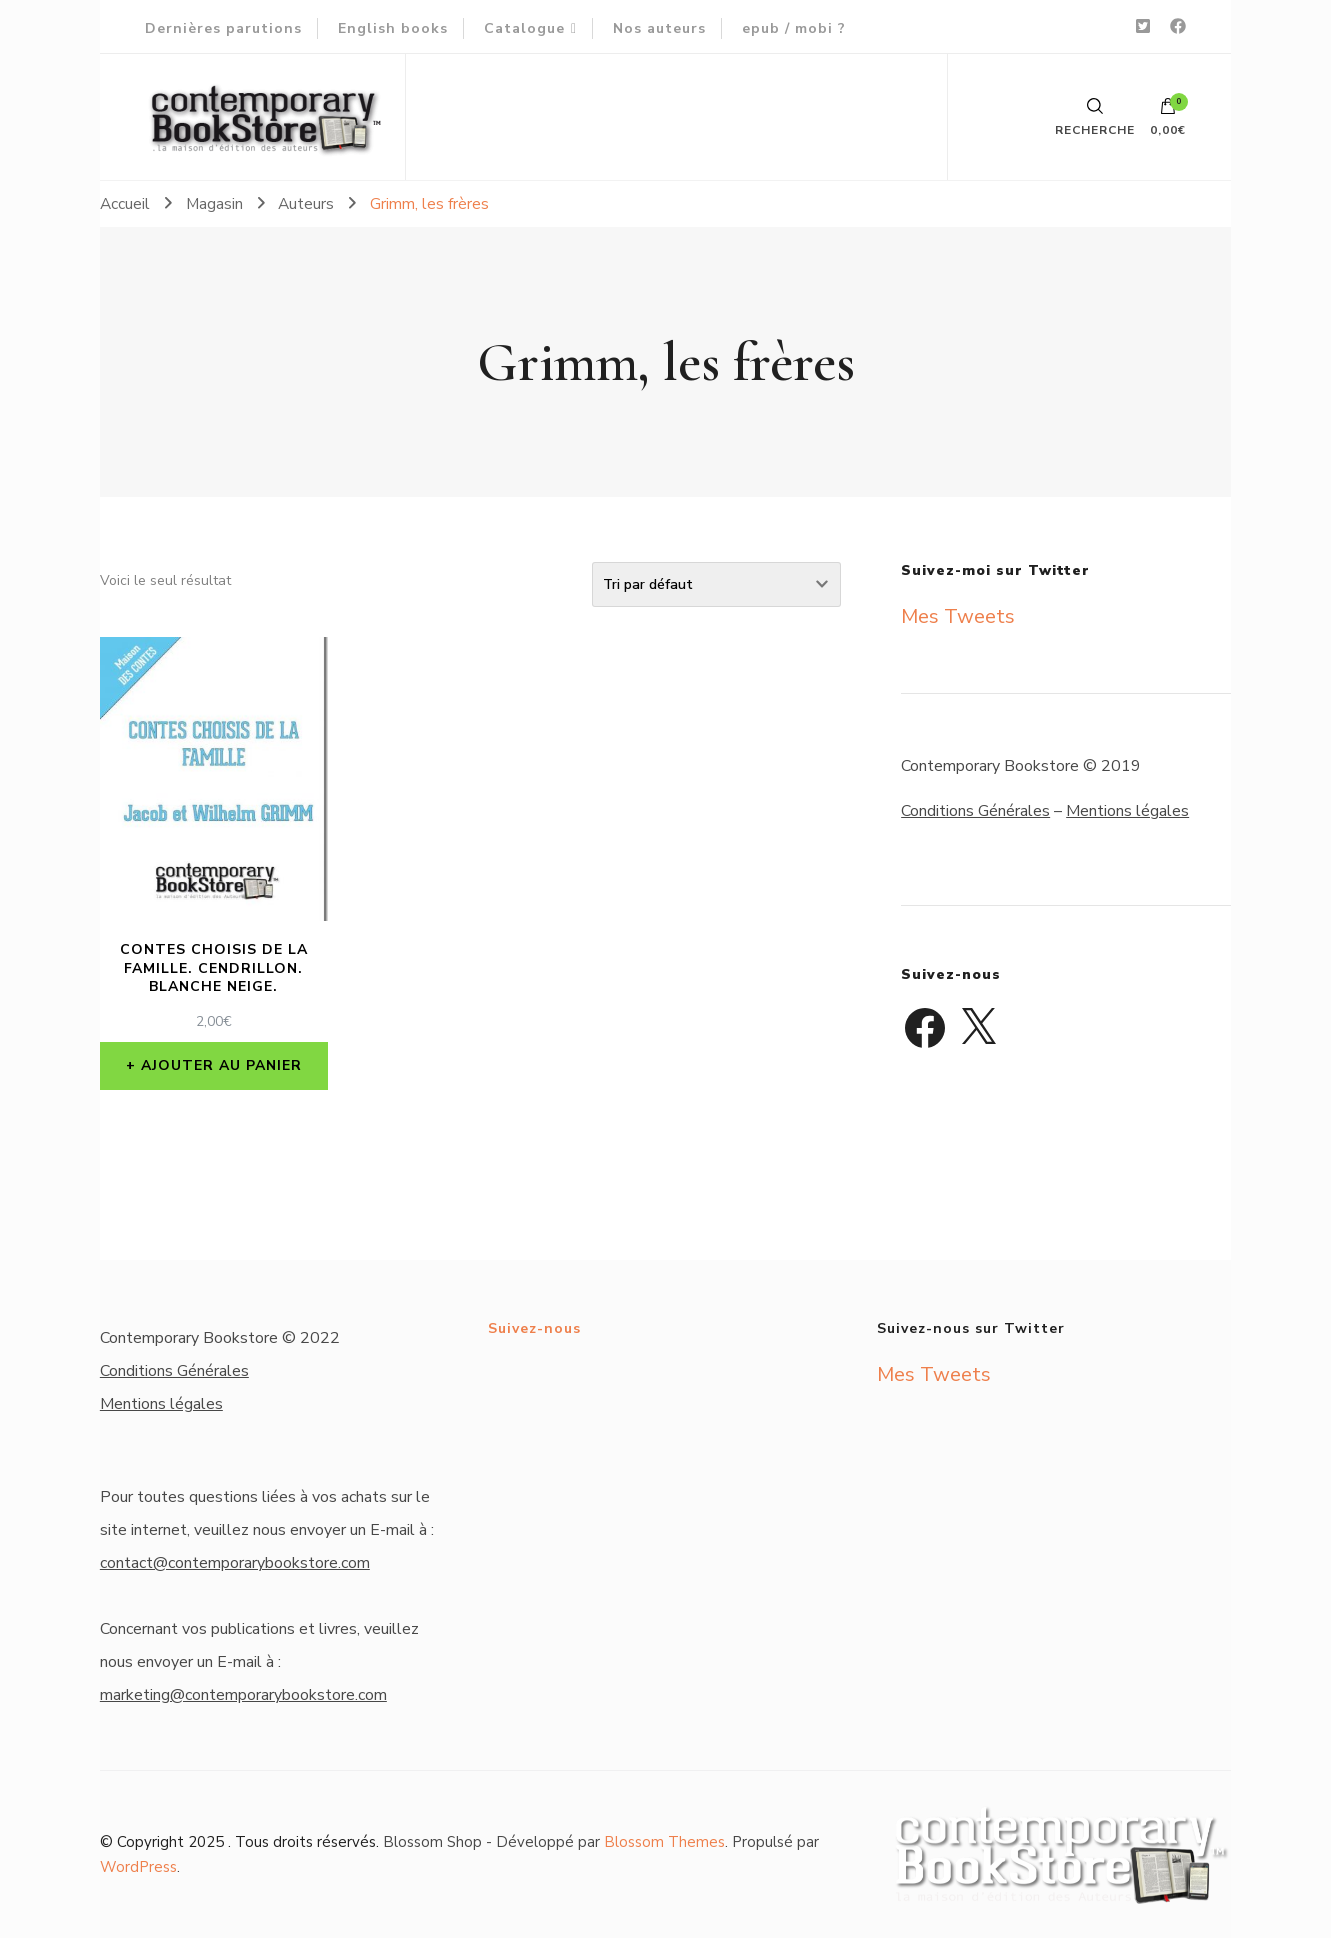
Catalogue (524, 28)
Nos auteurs (659, 28)
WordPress (138, 1867)
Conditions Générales (975, 811)
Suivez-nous (534, 1328)
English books (393, 28)
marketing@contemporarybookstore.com (243, 1695)
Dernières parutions (223, 28)
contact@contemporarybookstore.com (235, 1563)
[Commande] (716, 584)
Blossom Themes (664, 1842)
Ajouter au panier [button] (221, 1065)
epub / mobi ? (794, 28)
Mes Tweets (958, 616)
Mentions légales (1127, 811)
